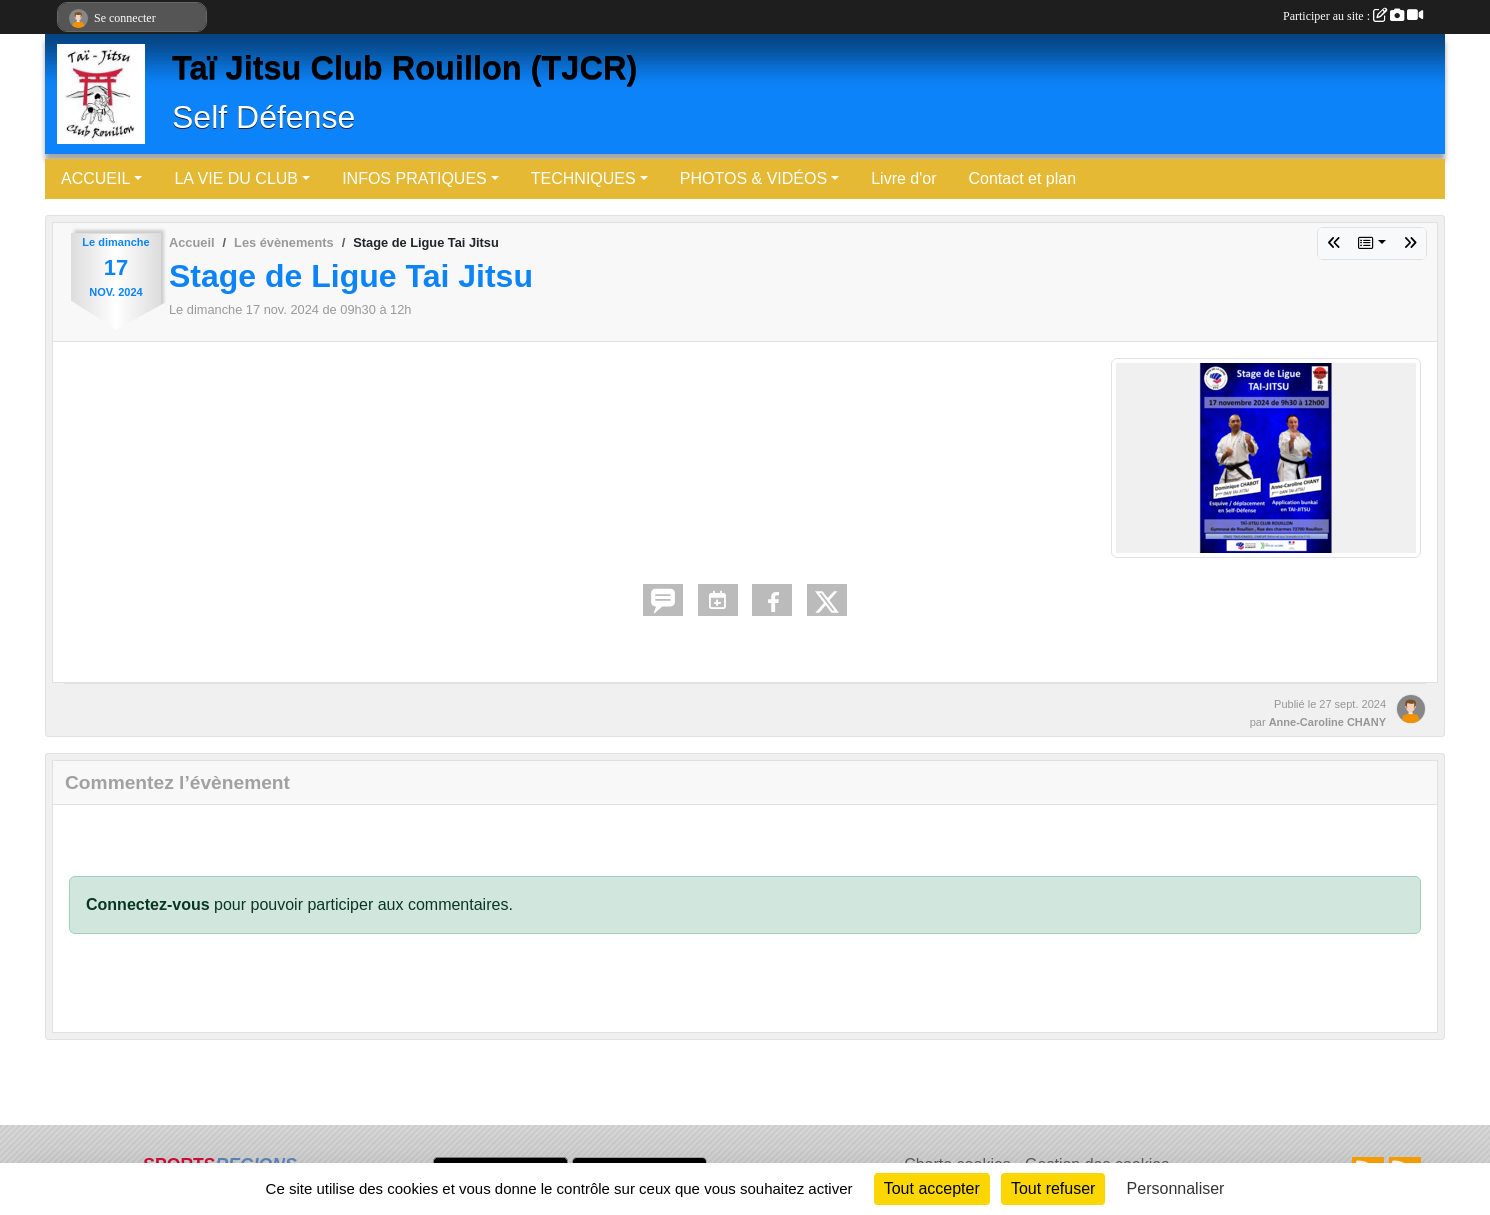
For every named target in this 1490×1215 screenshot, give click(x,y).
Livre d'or (903, 178)
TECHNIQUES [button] (583, 178)
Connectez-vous (148, 904)
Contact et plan (1022, 178)
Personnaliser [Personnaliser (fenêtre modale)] (1176, 1188)
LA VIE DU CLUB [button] (236, 178)
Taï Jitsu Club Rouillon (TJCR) (404, 68)
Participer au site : (1353, 16)
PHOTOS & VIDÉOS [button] (753, 178)
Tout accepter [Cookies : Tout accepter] (932, 1188)
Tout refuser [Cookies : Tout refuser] (1053, 1188)
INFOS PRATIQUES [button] (414, 178)
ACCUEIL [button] (95, 178)
